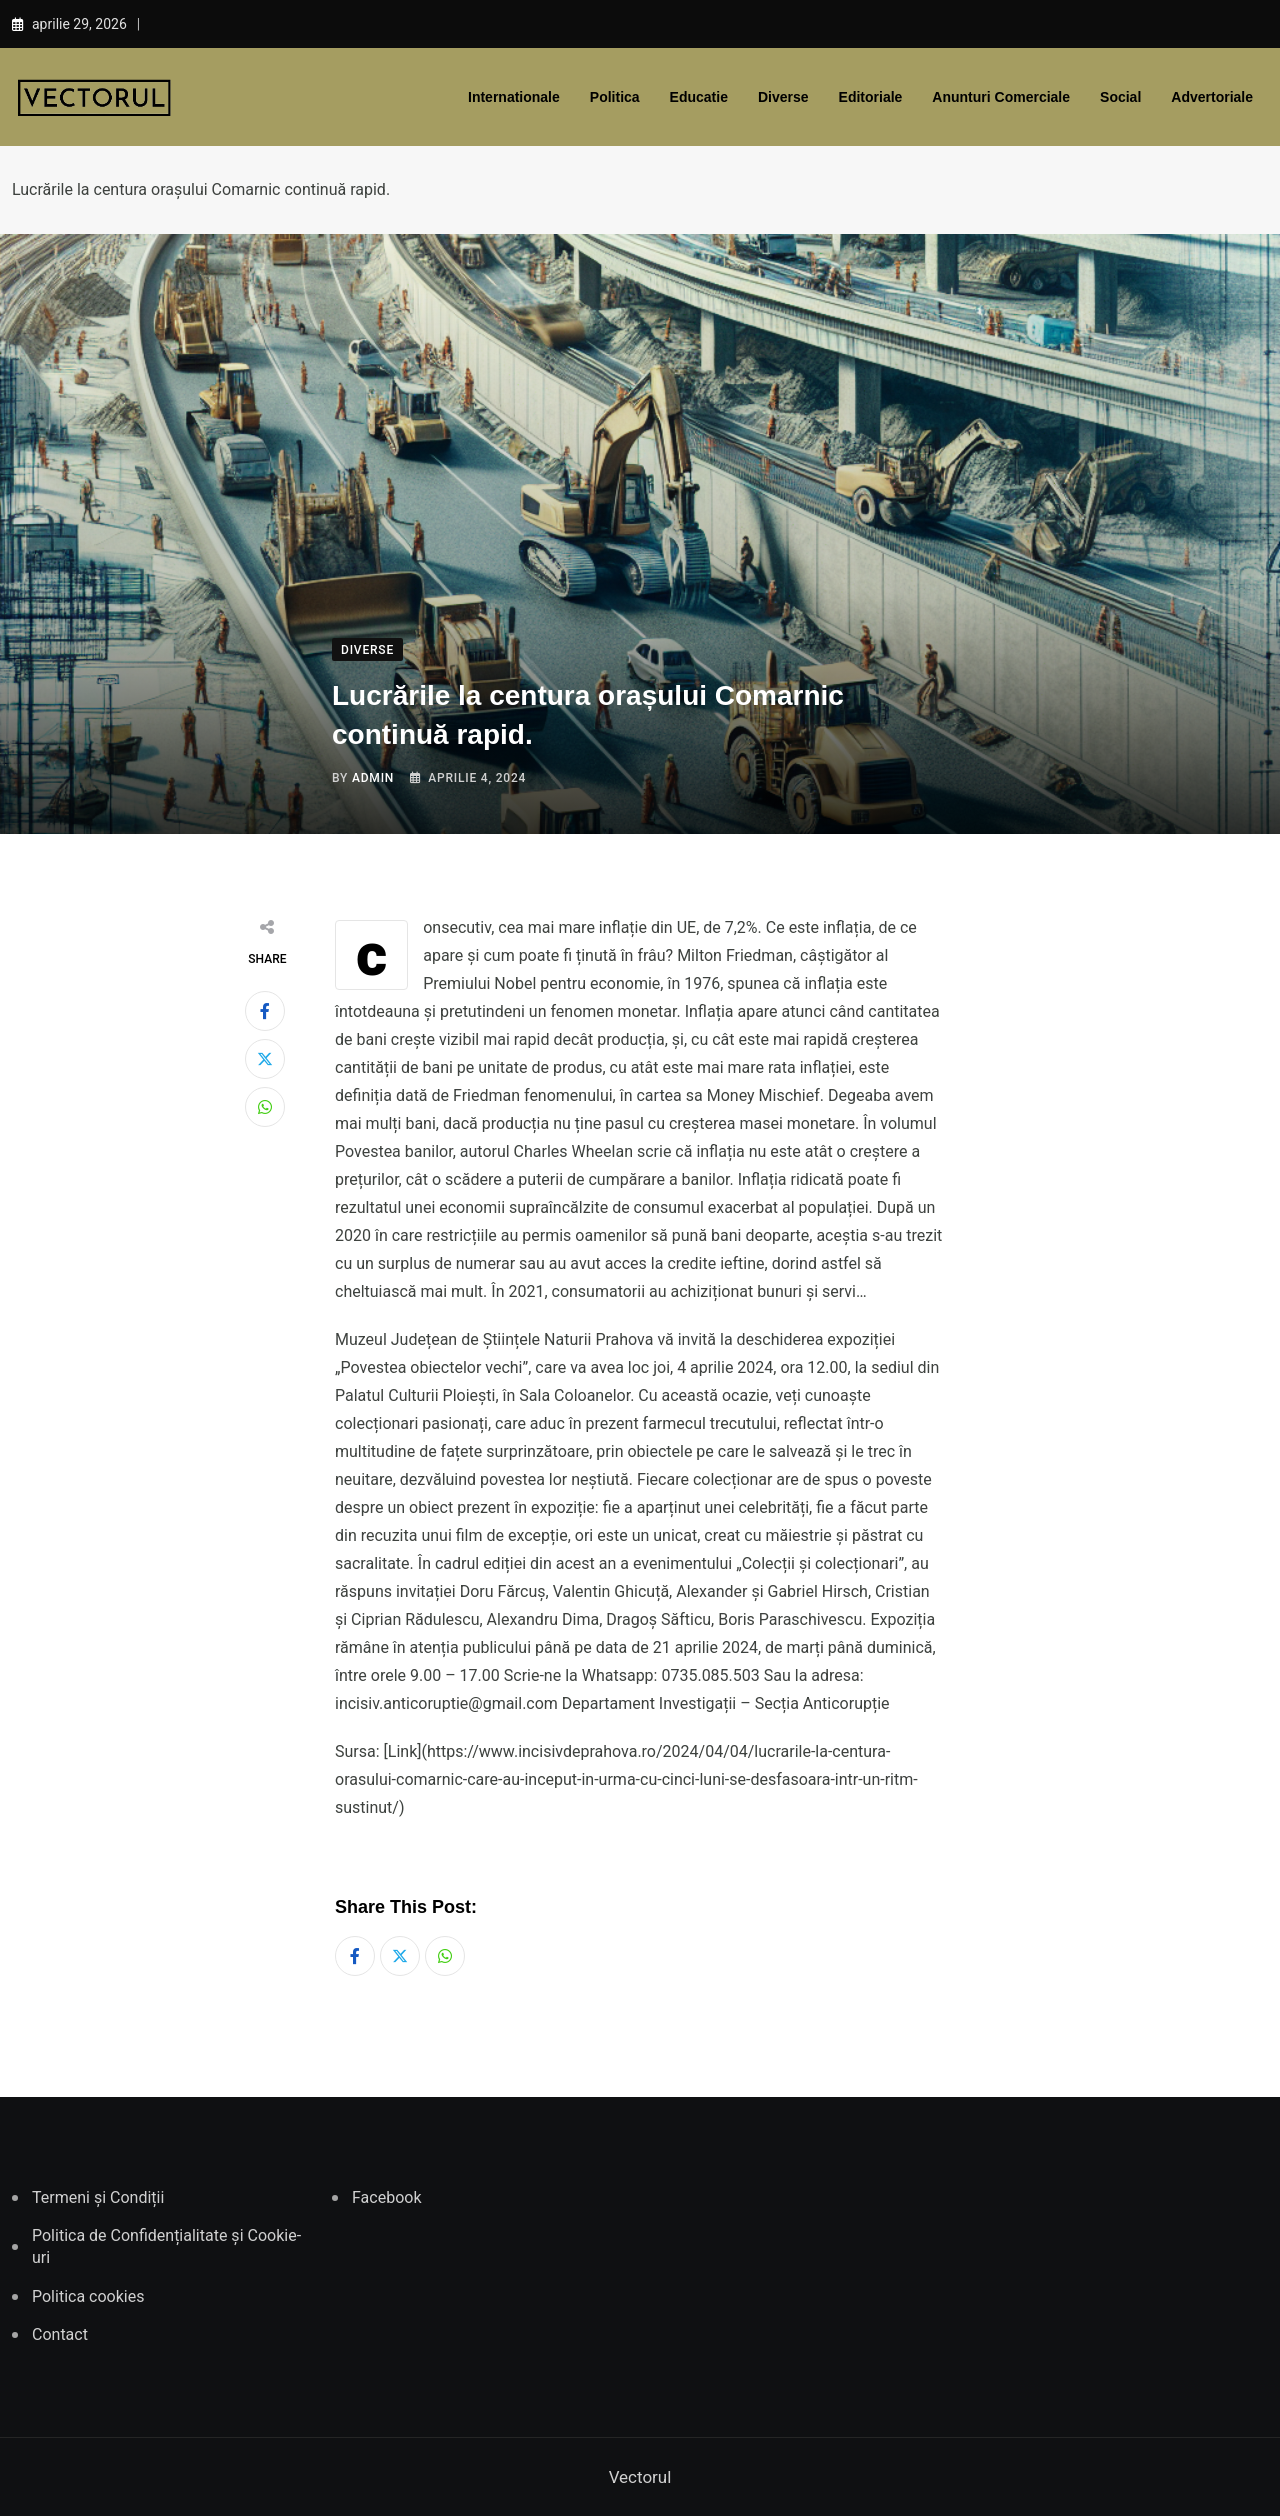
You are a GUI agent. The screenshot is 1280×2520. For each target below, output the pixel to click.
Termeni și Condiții (98, 2201)
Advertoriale (1212, 97)
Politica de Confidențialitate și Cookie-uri (166, 2250)
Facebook (386, 2201)
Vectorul (640, 2481)
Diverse (783, 97)
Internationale (514, 97)
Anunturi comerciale (1001, 97)
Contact (60, 2339)
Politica (615, 97)
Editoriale (871, 97)
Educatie (699, 97)
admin (373, 778)
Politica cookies (88, 2300)
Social (1120, 97)
